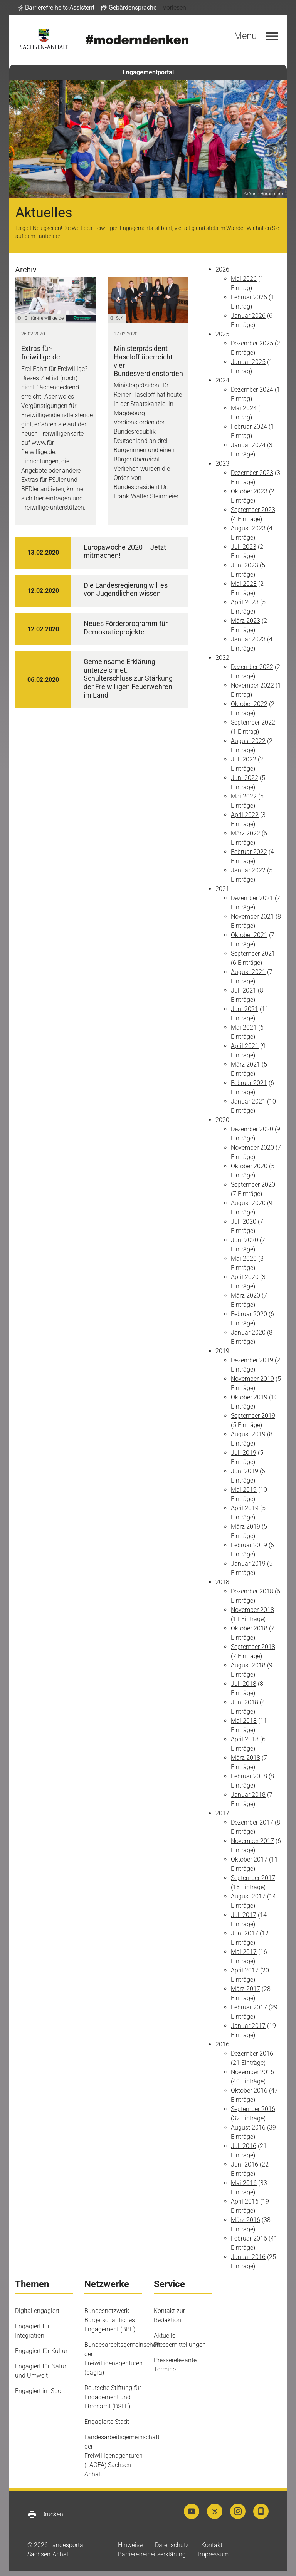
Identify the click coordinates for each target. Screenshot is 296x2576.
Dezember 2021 (252, 898)
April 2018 (245, 1739)
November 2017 (252, 1841)
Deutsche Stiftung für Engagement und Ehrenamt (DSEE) (112, 2397)
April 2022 (245, 814)
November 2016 (252, 2072)
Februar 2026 (249, 297)
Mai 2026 (244, 278)
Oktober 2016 (249, 2090)
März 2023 (245, 620)
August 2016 (248, 2127)
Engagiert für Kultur (41, 2351)
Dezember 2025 (252, 343)
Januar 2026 (248, 315)
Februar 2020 (249, 1314)
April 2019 (245, 1508)
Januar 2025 (248, 362)
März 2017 (245, 1988)
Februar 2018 (249, 1776)
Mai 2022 (244, 796)
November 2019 (252, 1378)
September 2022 (253, 722)
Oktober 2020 (249, 1166)
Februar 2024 (249, 426)
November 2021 (252, 916)
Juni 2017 (244, 1933)
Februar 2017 (249, 2007)
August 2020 (248, 1203)
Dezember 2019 (252, 1360)
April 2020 (245, 1277)
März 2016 (245, 2220)
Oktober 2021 (249, 935)
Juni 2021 (244, 1009)
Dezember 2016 (252, 2053)
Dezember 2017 (252, 1822)
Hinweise (130, 2545)
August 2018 (248, 1665)
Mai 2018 (244, 1720)
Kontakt (211, 2545)
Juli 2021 (243, 990)
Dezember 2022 (252, 667)
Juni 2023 (244, 565)
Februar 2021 (249, 1083)
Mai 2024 (244, 408)
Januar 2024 (248, 445)
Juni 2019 (244, 1471)
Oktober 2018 (249, 1628)
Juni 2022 (244, 778)
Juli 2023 (243, 546)
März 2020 (245, 1295)
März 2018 (245, 1757)
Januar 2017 (248, 2025)
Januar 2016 (248, 2257)
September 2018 (253, 1646)
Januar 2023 (248, 639)
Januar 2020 (248, 1332)
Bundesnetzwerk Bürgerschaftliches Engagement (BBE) (109, 2320)
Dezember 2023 (252, 472)
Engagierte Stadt (106, 2421)
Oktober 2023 (249, 491)
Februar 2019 (249, 1545)
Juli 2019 (243, 1452)
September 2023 (253, 509)
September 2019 (253, 1415)
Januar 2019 (248, 1563)
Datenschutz (172, 2545)
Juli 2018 (243, 1683)
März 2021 (245, 1064)
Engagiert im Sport (40, 2391)
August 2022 (248, 741)
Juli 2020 (243, 1221)
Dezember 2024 (252, 389)
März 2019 (245, 1526)
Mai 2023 (244, 583)
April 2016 (245, 2201)
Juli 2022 (243, 759)
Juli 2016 (243, 2146)
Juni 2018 (244, 1702)
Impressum (213, 2554)
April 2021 (245, 1046)
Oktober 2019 (249, 1397)
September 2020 (253, 1184)
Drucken (45, 2514)
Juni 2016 (244, 2164)
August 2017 (248, 1896)
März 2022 (245, 833)
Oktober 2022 (249, 704)
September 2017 (253, 1878)
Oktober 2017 (249, 1859)
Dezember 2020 (252, 1129)
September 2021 (253, 953)
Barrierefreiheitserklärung (152, 2554)
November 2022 (252, 685)
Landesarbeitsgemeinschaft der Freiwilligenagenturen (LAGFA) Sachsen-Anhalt (122, 2455)
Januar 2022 (248, 870)
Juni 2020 (244, 1240)
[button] (56, 7)
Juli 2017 (243, 1915)
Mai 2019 (244, 1489)
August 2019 (248, 1434)
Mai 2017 (244, 1951)
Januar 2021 (248, 1101)
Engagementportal (148, 72)
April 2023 (245, 602)
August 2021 (248, 972)
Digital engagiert (37, 2310)
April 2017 (245, 1970)
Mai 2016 (244, 2183)
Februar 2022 (249, 851)
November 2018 (252, 1609)
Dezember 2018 (252, 1591)
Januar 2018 (248, 1794)
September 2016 (253, 2109)
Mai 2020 (244, 1258)
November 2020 (252, 1147)
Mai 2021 (244, 1027)
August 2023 (248, 528)
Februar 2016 (249, 2238)
